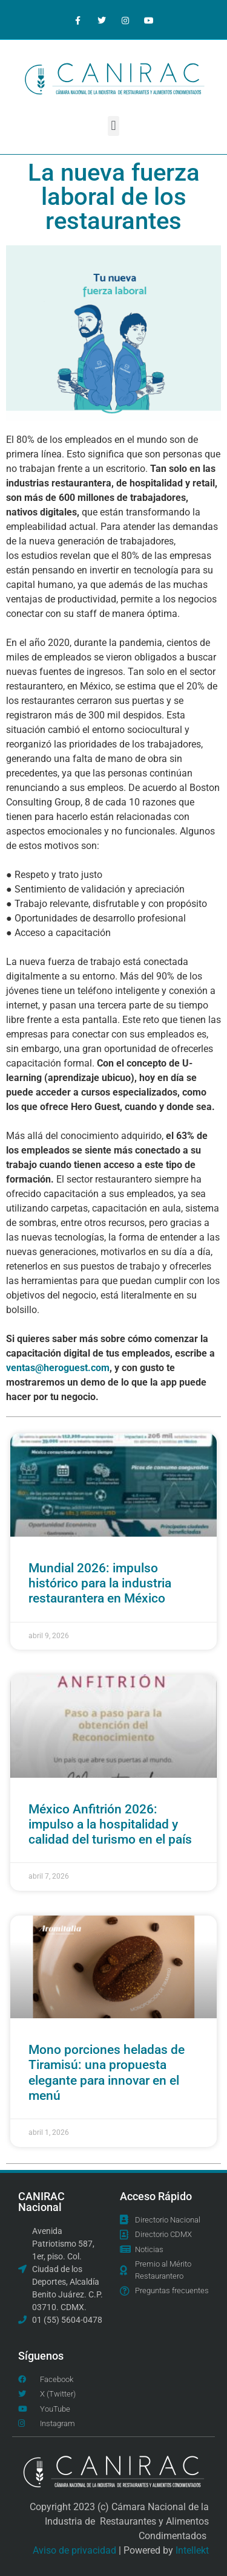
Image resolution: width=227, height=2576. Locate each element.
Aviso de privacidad (74, 2550)
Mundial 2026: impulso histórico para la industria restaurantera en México (99, 1583)
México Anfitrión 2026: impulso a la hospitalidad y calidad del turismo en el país (110, 1824)
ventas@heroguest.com (58, 1368)
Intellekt (192, 2550)
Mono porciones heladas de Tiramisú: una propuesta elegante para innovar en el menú (106, 2072)
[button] (113, 126)
